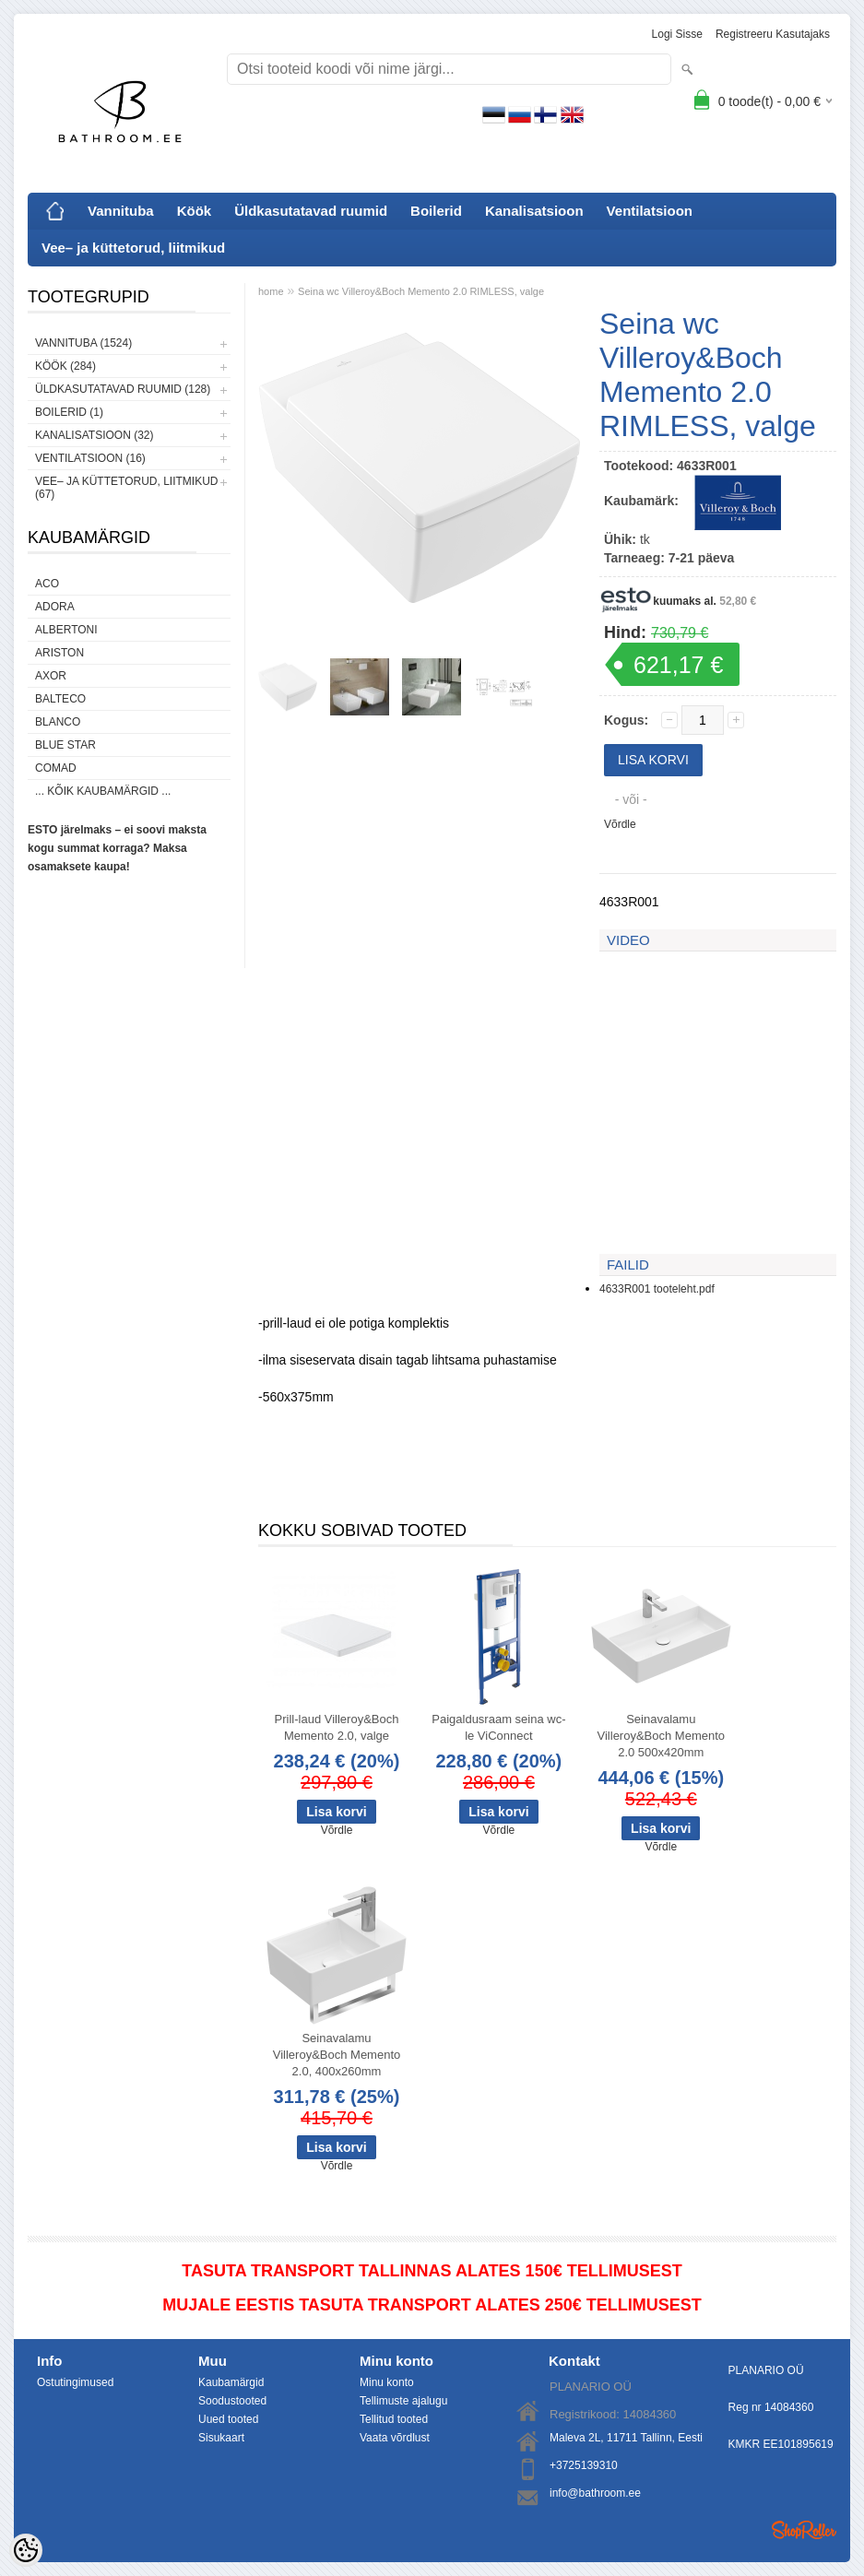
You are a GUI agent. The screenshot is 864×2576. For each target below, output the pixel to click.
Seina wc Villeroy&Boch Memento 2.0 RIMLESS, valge (421, 291)
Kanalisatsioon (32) (94, 435)
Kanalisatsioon (534, 211)
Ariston (59, 652)
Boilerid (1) (69, 412)
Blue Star (65, 745)
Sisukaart (221, 2437)
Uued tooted (228, 2419)
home (271, 291)
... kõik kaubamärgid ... (103, 791)
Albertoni (66, 629)
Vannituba (121, 211)
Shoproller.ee (804, 2530)
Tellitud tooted (394, 2419)
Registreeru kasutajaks (773, 34)
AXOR (50, 675)
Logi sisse (677, 34)
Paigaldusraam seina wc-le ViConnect (498, 1727)
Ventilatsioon (649, 211)
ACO (47, 583)
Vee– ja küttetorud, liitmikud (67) (126, 488)
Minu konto (387, 2382)
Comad (56, 768)
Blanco (57, 721)
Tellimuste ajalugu (403, 2400)
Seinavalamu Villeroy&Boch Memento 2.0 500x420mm (662, 1735)
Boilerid (436, 211)
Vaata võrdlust (395, 2437)
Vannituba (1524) (83, 343)
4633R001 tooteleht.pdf (657, 1288)
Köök (194, 211)
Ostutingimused (75, 2382)
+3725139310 (584, 2465)
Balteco (60, 698)
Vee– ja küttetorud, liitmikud (133, 247)
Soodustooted (232, 2400)
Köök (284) (65, 366)
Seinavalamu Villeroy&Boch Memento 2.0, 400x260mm (337, 2054)
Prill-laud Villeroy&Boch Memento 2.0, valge (337, 1727)
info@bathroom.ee (595, 2493)
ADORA (55, 606)
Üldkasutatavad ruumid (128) (122, 389)
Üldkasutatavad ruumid (310, 211)
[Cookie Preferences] (25, 2550)
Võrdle (620, 824)
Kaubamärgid (231, 2382)
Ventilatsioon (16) (90, 458)
